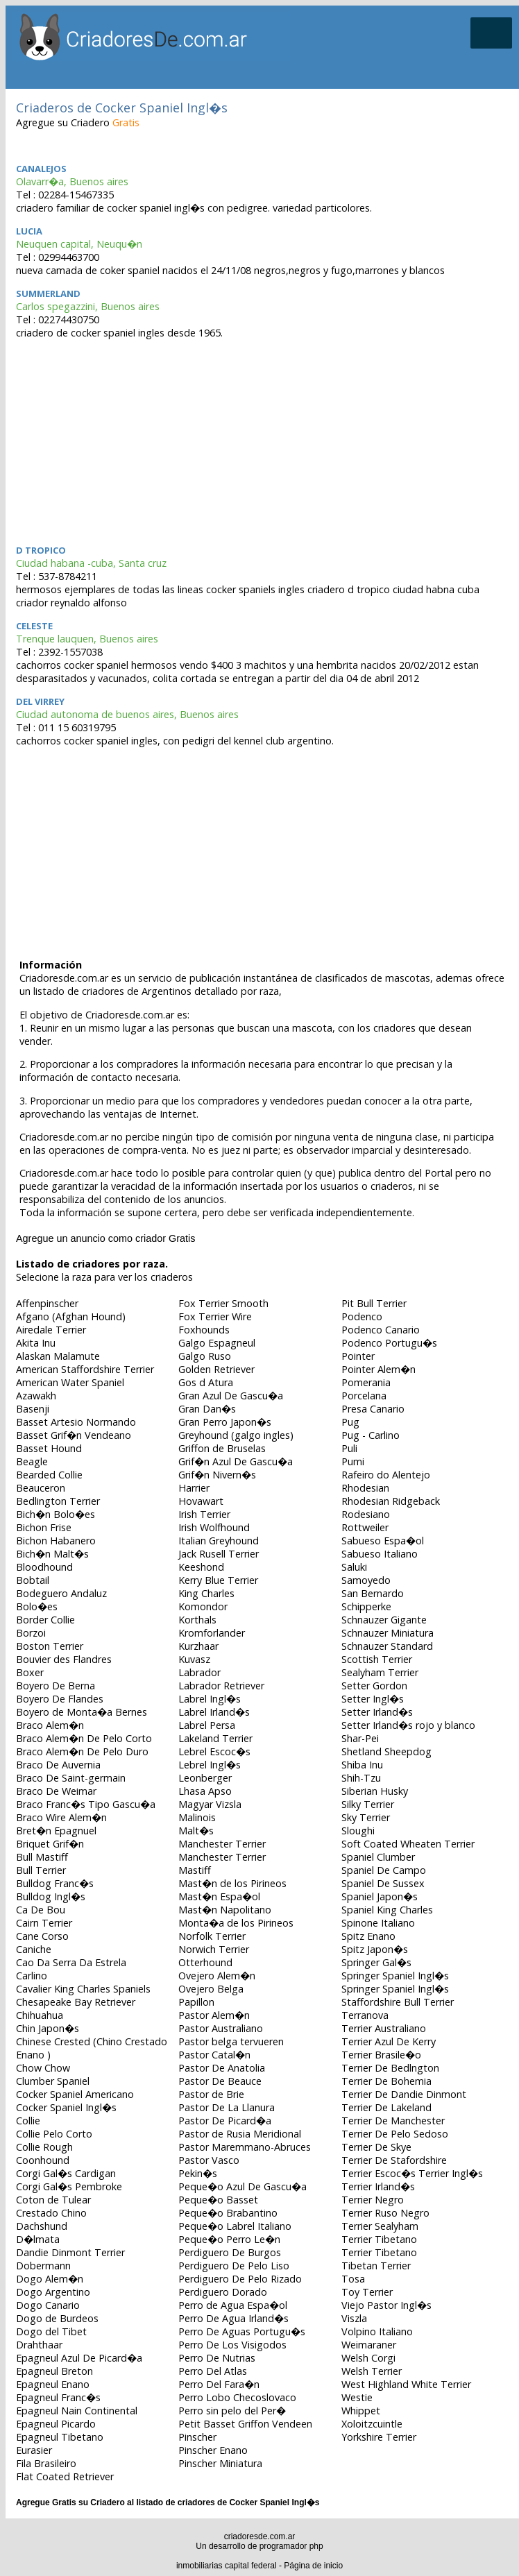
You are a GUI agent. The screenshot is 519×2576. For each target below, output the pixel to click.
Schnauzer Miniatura (387, 1632)
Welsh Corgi (368, 2357)
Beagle (32, 1461)
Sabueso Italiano (379, 1553)
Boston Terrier (49, 1646)
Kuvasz (194, 1659)
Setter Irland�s (377, 1711)
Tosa (353, 2278)
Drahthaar (39, 2344)
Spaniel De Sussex (383, 1883)
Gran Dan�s (207, 1408)
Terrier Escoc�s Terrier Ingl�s (412, 2173)
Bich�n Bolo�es (55, 1514)
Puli (349, 1448)
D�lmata (38, 2239)
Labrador (199, 1672)
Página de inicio (313, 2565)
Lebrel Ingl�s (209, 1764)
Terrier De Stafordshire (394, 2160)
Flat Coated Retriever (65, 2476)
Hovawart (200, 1501)
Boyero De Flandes (59, 1698)
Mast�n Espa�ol (219, 1896)
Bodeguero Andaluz (61, 1593)
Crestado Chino (51, 2212)
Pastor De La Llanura (226, 2107)
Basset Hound (49, 1448)
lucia (29, 231)
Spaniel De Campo (383, 1870)
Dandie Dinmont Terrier (70, 2252)
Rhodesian (365, 1487)
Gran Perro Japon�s (224, 1421)
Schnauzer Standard (387, 1646)
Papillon (196, 2001)
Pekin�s (197, 2173)
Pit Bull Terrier (374, 1303)
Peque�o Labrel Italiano (234, 2226)
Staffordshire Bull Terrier (397, 2001)
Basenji (32, 1408)
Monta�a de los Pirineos (235, 1922)
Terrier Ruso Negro (385, 2212)
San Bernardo (372, 1593)
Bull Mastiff (42, 1856)
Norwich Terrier (213, 1949)
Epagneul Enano (53, 2384)
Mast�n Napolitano (224, 1909)
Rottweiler (365, 1527)
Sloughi (358, 1830)
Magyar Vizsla (209, 1804)
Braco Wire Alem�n (61, 1817)
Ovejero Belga (211, 1988)
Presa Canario (373, 1408)
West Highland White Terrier (406, 2384)
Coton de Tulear (53, 2199)
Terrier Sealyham (379, 2226)
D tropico (41, 550)
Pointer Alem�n (378, 1369)
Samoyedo (366, 1580)
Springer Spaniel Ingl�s (395, 1975)
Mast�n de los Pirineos (232, 1883)
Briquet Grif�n (50, 1843)
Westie (357, 2397)
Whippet (360, 2410)
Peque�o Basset (218, 2199)
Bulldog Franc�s (55, 1883)
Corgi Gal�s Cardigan (66, 2173)
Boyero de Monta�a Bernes (81, 1711)
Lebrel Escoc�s (214, 1751)
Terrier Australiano (383, 2028)
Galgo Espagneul (216, 1342)
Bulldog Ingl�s (50, 1896)
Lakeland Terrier (215, 1738)
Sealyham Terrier (379, 1672)
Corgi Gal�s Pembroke (69, 2186)
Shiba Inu (362, 1764)
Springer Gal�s (376, 1962)
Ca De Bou (40, 1909)
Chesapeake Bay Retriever (75, 2001)
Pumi (352, 1461)
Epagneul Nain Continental (76, 2410)
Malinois (197, 1817)
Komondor (203, 1606)
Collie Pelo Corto (54, 2133)
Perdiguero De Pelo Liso (233, 2265)
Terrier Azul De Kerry (388, 2041)
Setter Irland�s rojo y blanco (408, 1725)
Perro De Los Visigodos (232, 2344)
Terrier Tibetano (379, 2239)
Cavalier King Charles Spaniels (83, 1988)
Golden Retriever (216, 1369)
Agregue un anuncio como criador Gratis (105, 1238)
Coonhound (42, 2160)
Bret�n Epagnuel (56, 1830)
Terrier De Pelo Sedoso (394, 2133)
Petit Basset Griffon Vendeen (245, 2423)
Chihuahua (39, 2015)
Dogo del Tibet (51, 2331)
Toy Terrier (367, 2291)
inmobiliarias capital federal (226, 2565)
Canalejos (41, 168)
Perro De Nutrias (216, 2357)
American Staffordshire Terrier (85, 1369)
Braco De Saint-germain (71, 1777)
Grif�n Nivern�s (217, 1474)
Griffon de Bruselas (222, 1448)
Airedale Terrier (51, 1329)
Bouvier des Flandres (64, 1659)
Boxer (30, 1672)
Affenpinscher (47, 1303)
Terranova (365, 2015)
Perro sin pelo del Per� (232, 2410)
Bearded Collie (49, 1474)
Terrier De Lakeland (386, 2107)
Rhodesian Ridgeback (390, 1501)
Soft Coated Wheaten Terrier (408, 1843)
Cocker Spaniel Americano (75, 2094)
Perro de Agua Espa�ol (232, 2305)
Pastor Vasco (208, 2160)
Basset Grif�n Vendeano (73, 1435)
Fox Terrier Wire (215, 1316)
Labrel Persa (206, 1725)
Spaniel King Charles (387, 1909)
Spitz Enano (368, 1936)
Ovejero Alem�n (216, 1975)
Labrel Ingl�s (209, 1698)
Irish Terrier (204, 1514)
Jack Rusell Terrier (218, 1553)
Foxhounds (204, 1329)
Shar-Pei (360, 1738)
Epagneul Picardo (56, 2423)
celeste (34, 626)
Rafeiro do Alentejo (385, 1474)
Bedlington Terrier (58, 1501)
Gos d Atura (205, 1382)
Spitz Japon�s (374, 1949)
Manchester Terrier (222, 1843)
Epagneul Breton (54, 2371)
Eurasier (34, 2450)
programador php (291, 2546)
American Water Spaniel (70, 1382)
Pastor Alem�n (214, 2015)
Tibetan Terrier (376, 2265)
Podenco (361, 1316)
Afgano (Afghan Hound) (71, 1316)
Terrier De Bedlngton (390, 2067)
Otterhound (205, 1962)
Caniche (33, 1949)
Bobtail (32, 1580)
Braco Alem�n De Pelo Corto (84, 1738)
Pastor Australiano (220, 2028)
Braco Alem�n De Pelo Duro (82, 1751)
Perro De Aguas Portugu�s (241, 2331)
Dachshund (41, 2226)
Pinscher (197, 2436)
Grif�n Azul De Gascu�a (235, 1461)
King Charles (206, 1593)
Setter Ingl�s (372, 1698)
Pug (350, 1421)
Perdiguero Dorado (222, 2291)
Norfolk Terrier (212, 1936)
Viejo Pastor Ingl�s (386, 2305)
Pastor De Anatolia (221, 2067)
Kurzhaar (198, 1646)
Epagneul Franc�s (58, 2397)
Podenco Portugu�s (389, 1342)
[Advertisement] (262, 440)
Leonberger (205, 1777)
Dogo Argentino (53, 2291)
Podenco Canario (380, 1329)
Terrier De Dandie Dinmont (403, 2094)
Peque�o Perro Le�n (229, 2239)
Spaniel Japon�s (379, 1896)
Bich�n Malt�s (52, 1553)
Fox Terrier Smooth (223, 1303)
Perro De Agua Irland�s (233, 2318)
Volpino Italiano (377, 2331)
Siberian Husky (374, 1791)
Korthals (197, 1619)
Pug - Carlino (370, 1435)
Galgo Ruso (204, 1356)
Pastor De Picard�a (224, 2120)
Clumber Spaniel (53, 2081)
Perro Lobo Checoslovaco (237, 2397)
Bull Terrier (41, 1870)
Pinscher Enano (213, 2450)
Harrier (194, 1487)
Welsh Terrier (371, 2371)
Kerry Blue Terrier (218, 1580)
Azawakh (36, 1395)
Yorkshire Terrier (378, 2436)
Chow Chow (43, 2067)
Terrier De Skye (376, 2146)
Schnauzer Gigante (384, 1619)
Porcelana (363, 1395)
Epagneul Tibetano (59, 2436)
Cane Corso (42, 1936)
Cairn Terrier (44, 1922)
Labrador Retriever (221, 1685)
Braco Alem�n (50, 1725)
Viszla (354, 2318)
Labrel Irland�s (214, 1711)
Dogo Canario (48, 2305)
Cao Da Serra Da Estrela (71, 1962)
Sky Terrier (365, 1817)
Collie (28, 2120)
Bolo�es (37, 1606)
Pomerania (366, 1382)
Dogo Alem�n (49, 2278)
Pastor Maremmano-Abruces (244, 2146)
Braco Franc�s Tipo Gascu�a (85, 1804)
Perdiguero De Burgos (229, 2252)
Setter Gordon (374, 1685)
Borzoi (31, 1632)
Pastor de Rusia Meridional (239, 2133)
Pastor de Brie (211, 2094)
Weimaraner (368, 2344)
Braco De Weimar (56, 1791)
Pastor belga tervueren (231, 2041)
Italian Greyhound (218, 1540)
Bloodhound (44, 1566)
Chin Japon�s (47, 2028)
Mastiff (194, 1870)
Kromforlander (211, 1632)
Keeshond (201, 1566)
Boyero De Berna (55, 1685)
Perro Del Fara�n (219, 2384)
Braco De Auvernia (58, 1764)
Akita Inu (36, 1342)
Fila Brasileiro (46, 2463)
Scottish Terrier (376, 1659)
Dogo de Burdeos (57, 2318)
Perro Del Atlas (212, 2371)
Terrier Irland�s (378, 2186)
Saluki (354, 1566)
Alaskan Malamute (58, 1356)
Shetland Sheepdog (386, 1751)
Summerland (48, 293)
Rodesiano (365, 1514)
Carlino (31, 1975)
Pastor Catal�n (214, 2054)
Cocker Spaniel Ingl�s (66, 2107)
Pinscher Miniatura (220, 2463)
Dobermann (43, 2265)
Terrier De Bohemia (386, 2081)
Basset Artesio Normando (76, 1421)
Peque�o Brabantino (228, 2212)
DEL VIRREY (40, 701)
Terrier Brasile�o (381, 2054)
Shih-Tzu (361, 1777)
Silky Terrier (367, 1804)
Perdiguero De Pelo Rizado (240, 2278)
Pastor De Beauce (220, 2081)
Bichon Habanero (56, 1540)
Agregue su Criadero (77, 122)
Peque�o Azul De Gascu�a (242, 2186)
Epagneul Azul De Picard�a (79, 2357)
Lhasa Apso (205, 1791)
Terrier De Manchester (393, 2120)
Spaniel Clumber (378, 1856)
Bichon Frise (43, 1527)
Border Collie (45, 1619)
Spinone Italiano (378, 1922)
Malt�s (196, 1830)
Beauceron (40, 1487)
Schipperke (366, 1606)
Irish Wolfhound (214, 1527)
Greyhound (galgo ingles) (235, 1435)
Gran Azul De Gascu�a (230, 1395)
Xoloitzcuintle (371, 2423)
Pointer (358, 1356)
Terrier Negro (372, 2199)
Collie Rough (44, 2146)
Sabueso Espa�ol (382, 1540)
